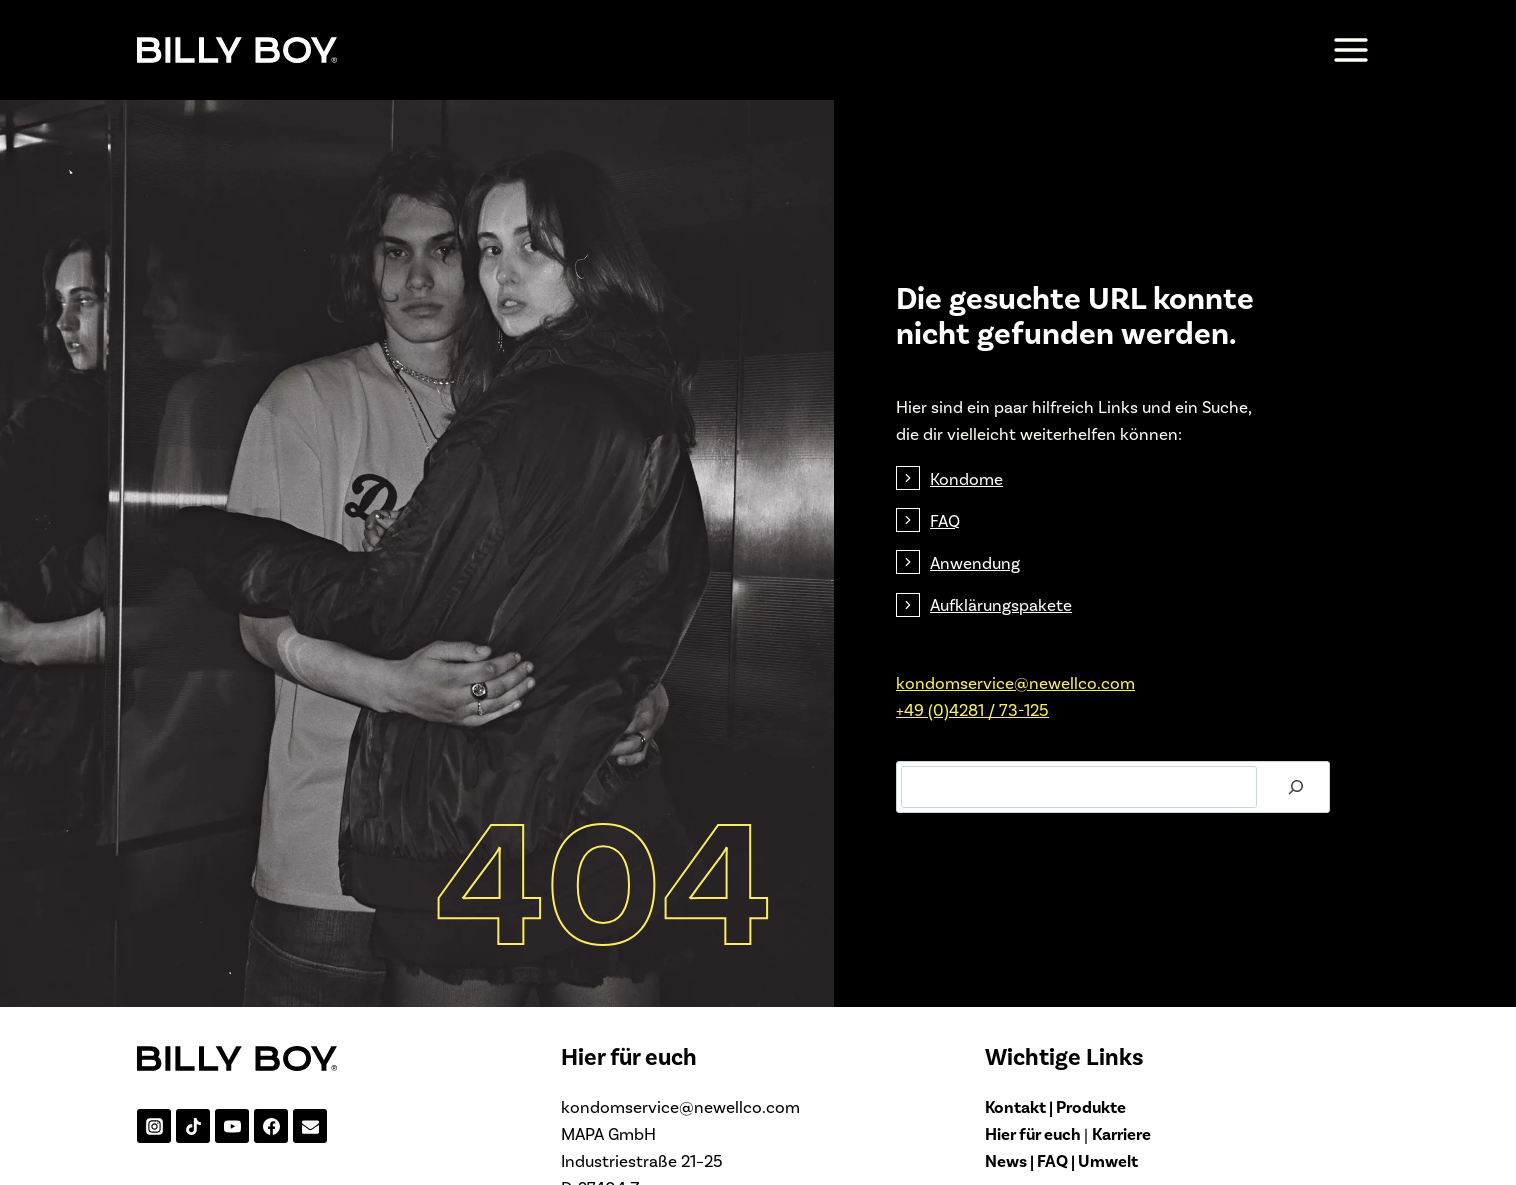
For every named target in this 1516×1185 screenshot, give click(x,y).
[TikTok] (193, 1167)
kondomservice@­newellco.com (1017, 702)
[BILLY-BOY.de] (237, 49)
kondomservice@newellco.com (680, 1146)
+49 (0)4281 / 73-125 (974, 729)
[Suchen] (1290, 807)
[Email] (310, 1167)
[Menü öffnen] (1350, 49)
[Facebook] (271, 1167)
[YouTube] (232, 1167)
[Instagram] (154, 1167)
